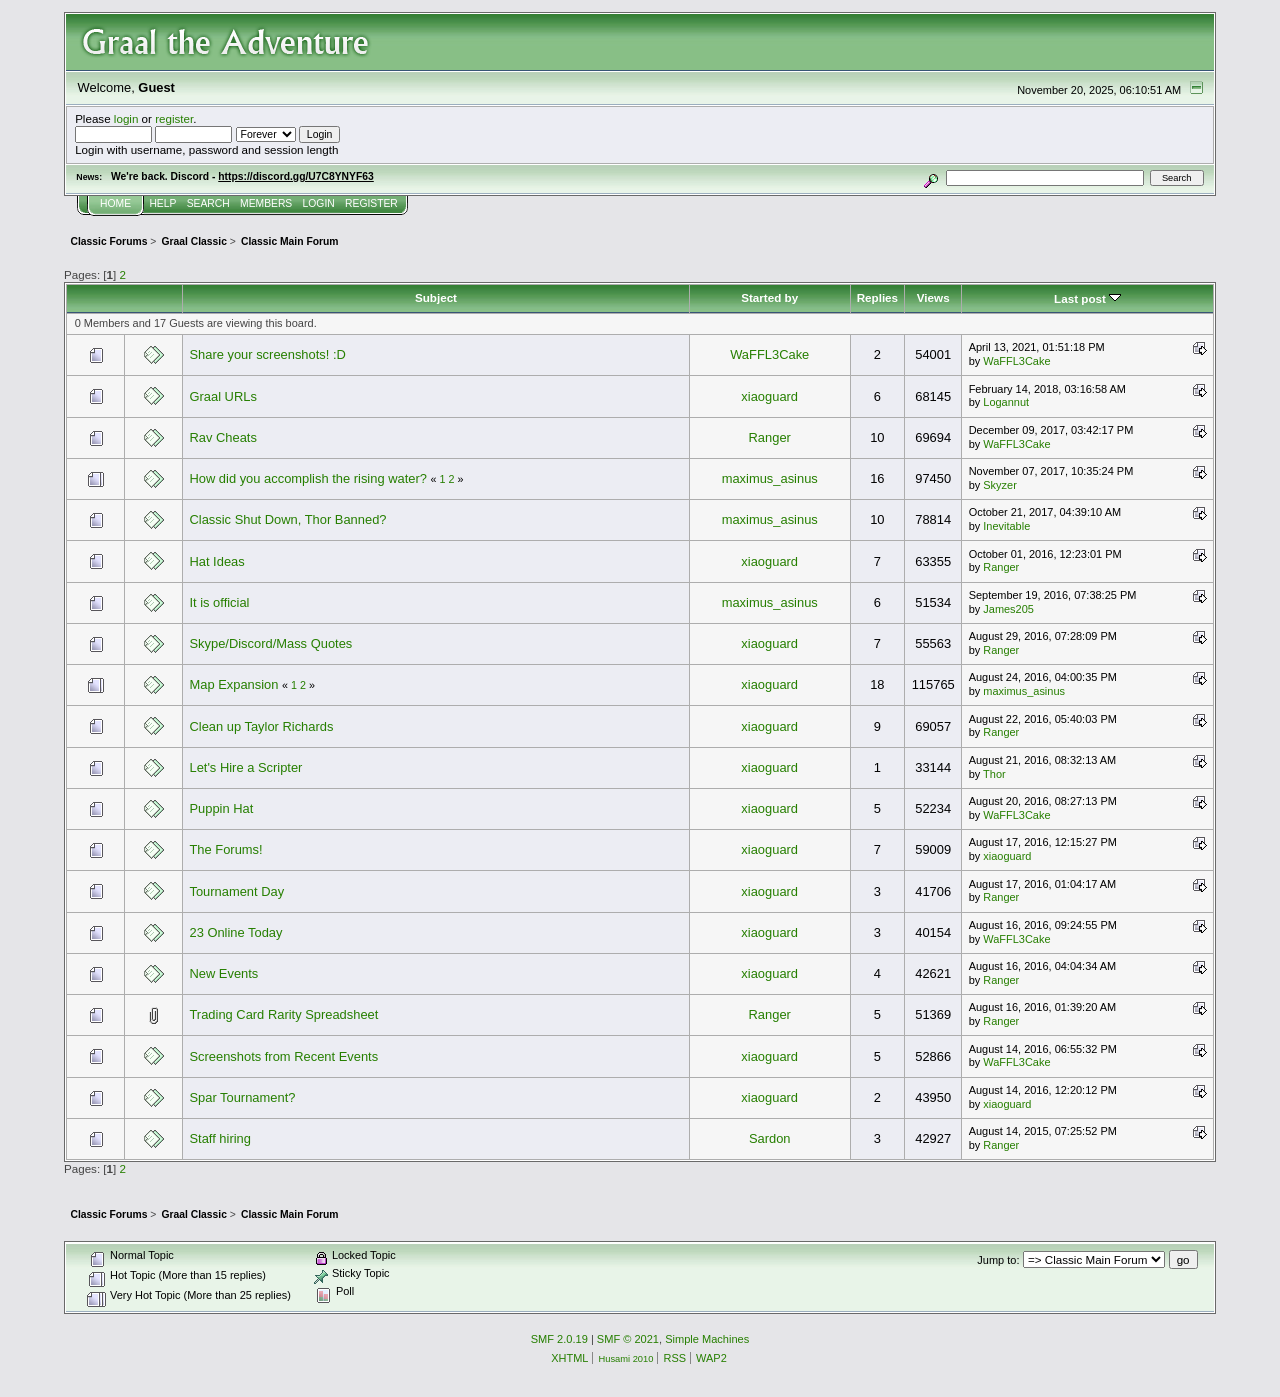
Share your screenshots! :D (267, 354)
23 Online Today (235, 932)
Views (933, 297)
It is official (219, 602)
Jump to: (998, 1260)
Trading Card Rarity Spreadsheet (283, 1014)
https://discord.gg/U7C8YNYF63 (296, 176)
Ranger (770, 437)
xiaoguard (769, 396)
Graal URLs (222, 396)
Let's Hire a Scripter (245, 767)
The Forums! (225, 849)
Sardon (770, 1138)
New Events (223, 973)
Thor (994, 774)
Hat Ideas (216, 561)
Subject (436, 297)
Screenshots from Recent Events (283, 1056)
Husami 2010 (625, 1359)
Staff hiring (219, 1138)
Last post (1087, 298)
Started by (769, 297)
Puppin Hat (221, 808)
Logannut (1006, 402)
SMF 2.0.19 (559, 1339)
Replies (877, 297)
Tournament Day (236, 891)
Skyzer (1000, 485)
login (126, 118)
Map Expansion (233, 684)
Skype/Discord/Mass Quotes (270, 643)
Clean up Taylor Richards (261, 726)
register (174, 118)
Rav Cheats (222, 437)
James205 (1008, 609)
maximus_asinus (770, 478)
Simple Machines (707, 1339)
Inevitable (1006, 526)
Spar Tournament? (242, 1097)
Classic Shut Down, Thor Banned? (287, 519)
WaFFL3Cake (769, 354)
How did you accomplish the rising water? (307, 478)
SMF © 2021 (628, 1339)
